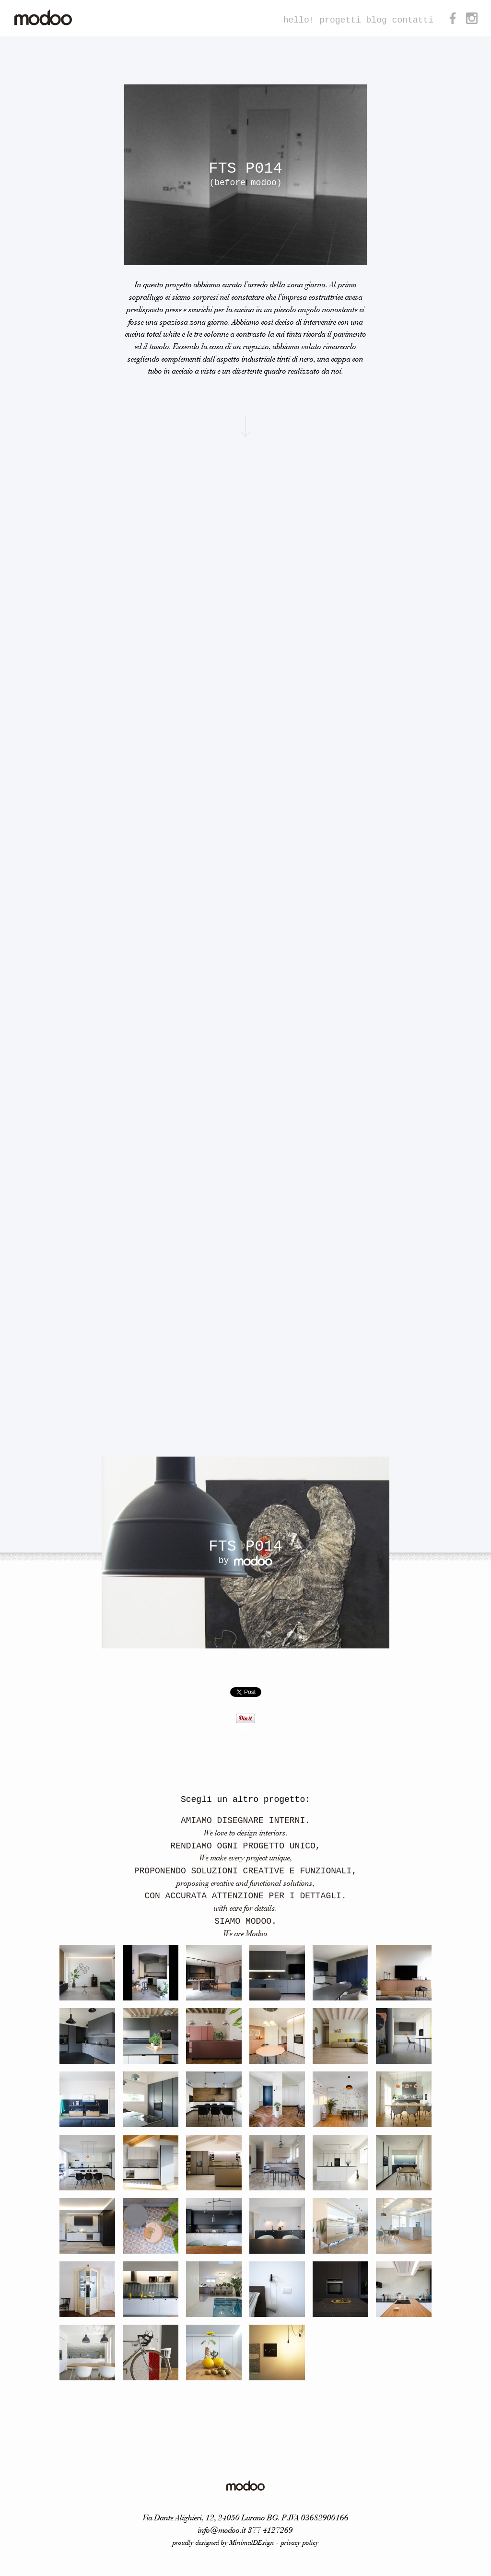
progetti (340, 20)
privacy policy (300, 2543)
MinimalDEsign (252, 2543)
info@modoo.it (222, 2531)
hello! (299, 20)
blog (376, 20)
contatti (412, 20)
